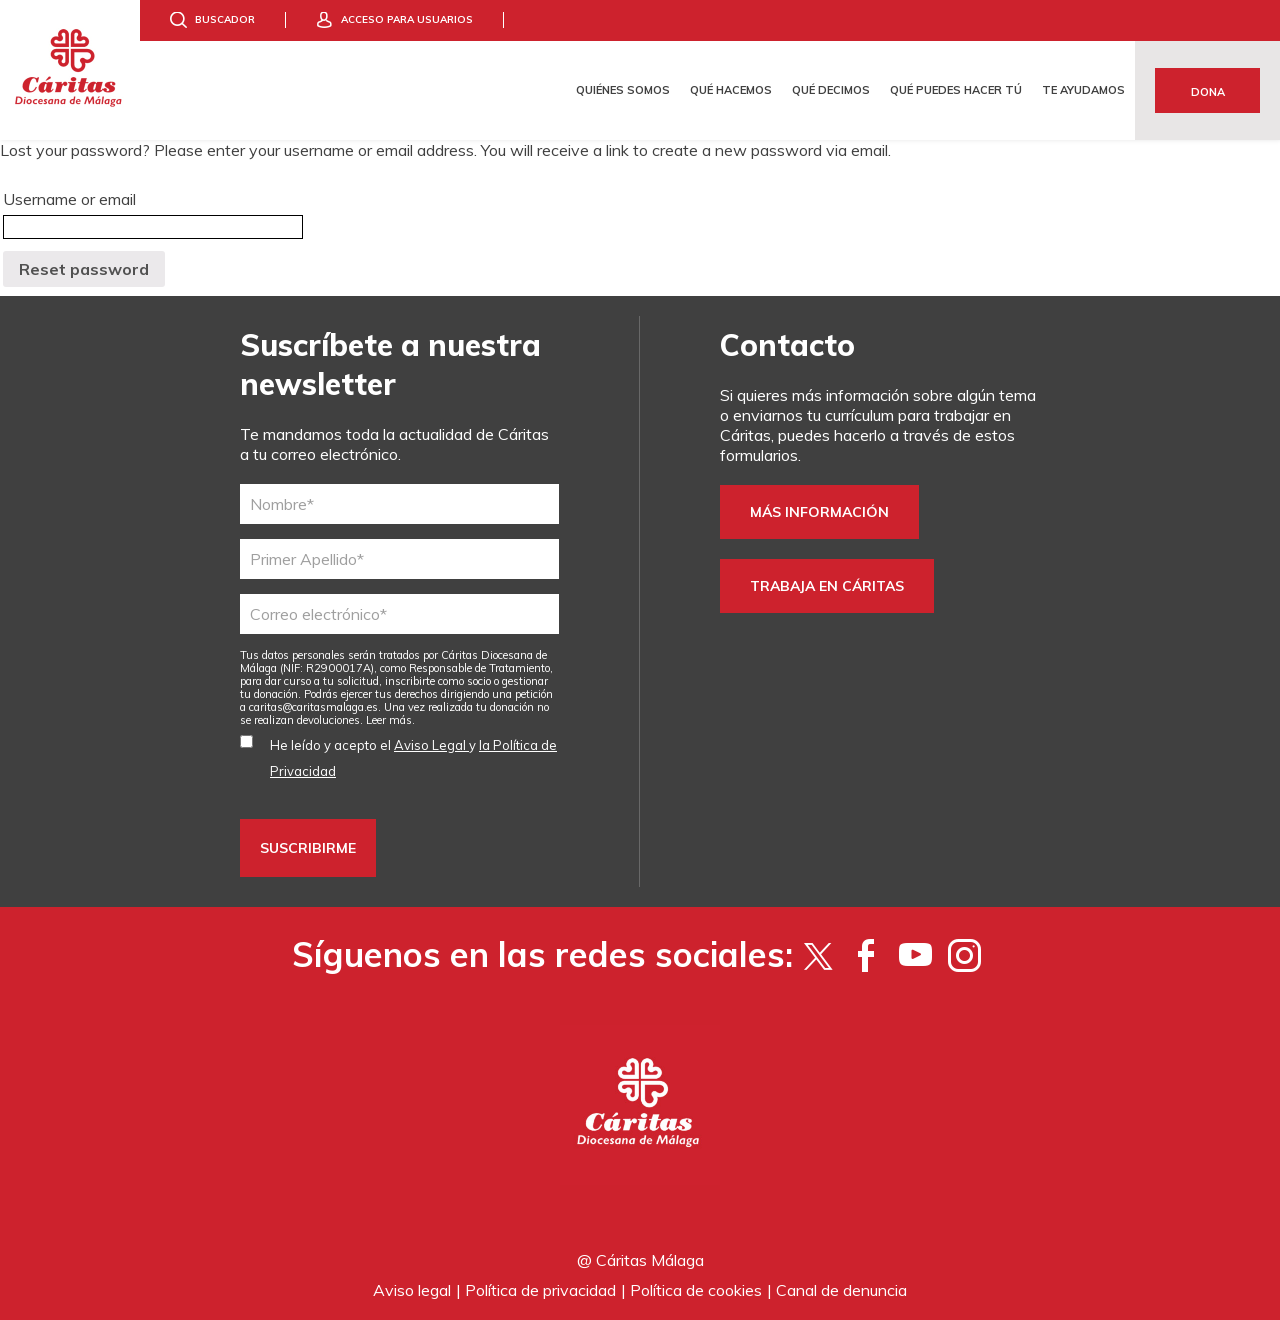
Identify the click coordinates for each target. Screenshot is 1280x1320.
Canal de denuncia (841, 1290)
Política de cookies (696, 1290)
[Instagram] (964, 955)
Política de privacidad (540, 1290)
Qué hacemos (731, 90)
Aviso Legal (431, 745)
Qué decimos (831, 90)
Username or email (69, 199)
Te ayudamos (1083, 90)
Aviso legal (412, 1290)
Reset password (84, 269)
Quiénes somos (623, 90)
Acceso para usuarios (407, 19)
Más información (819, 512)
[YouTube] (915, 955)
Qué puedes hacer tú (956, 90)
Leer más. (390, 720)
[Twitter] (817, 955)
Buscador (225, 19)
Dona (1208, 92)
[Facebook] (866, 955)
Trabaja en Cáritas (827, 586)
